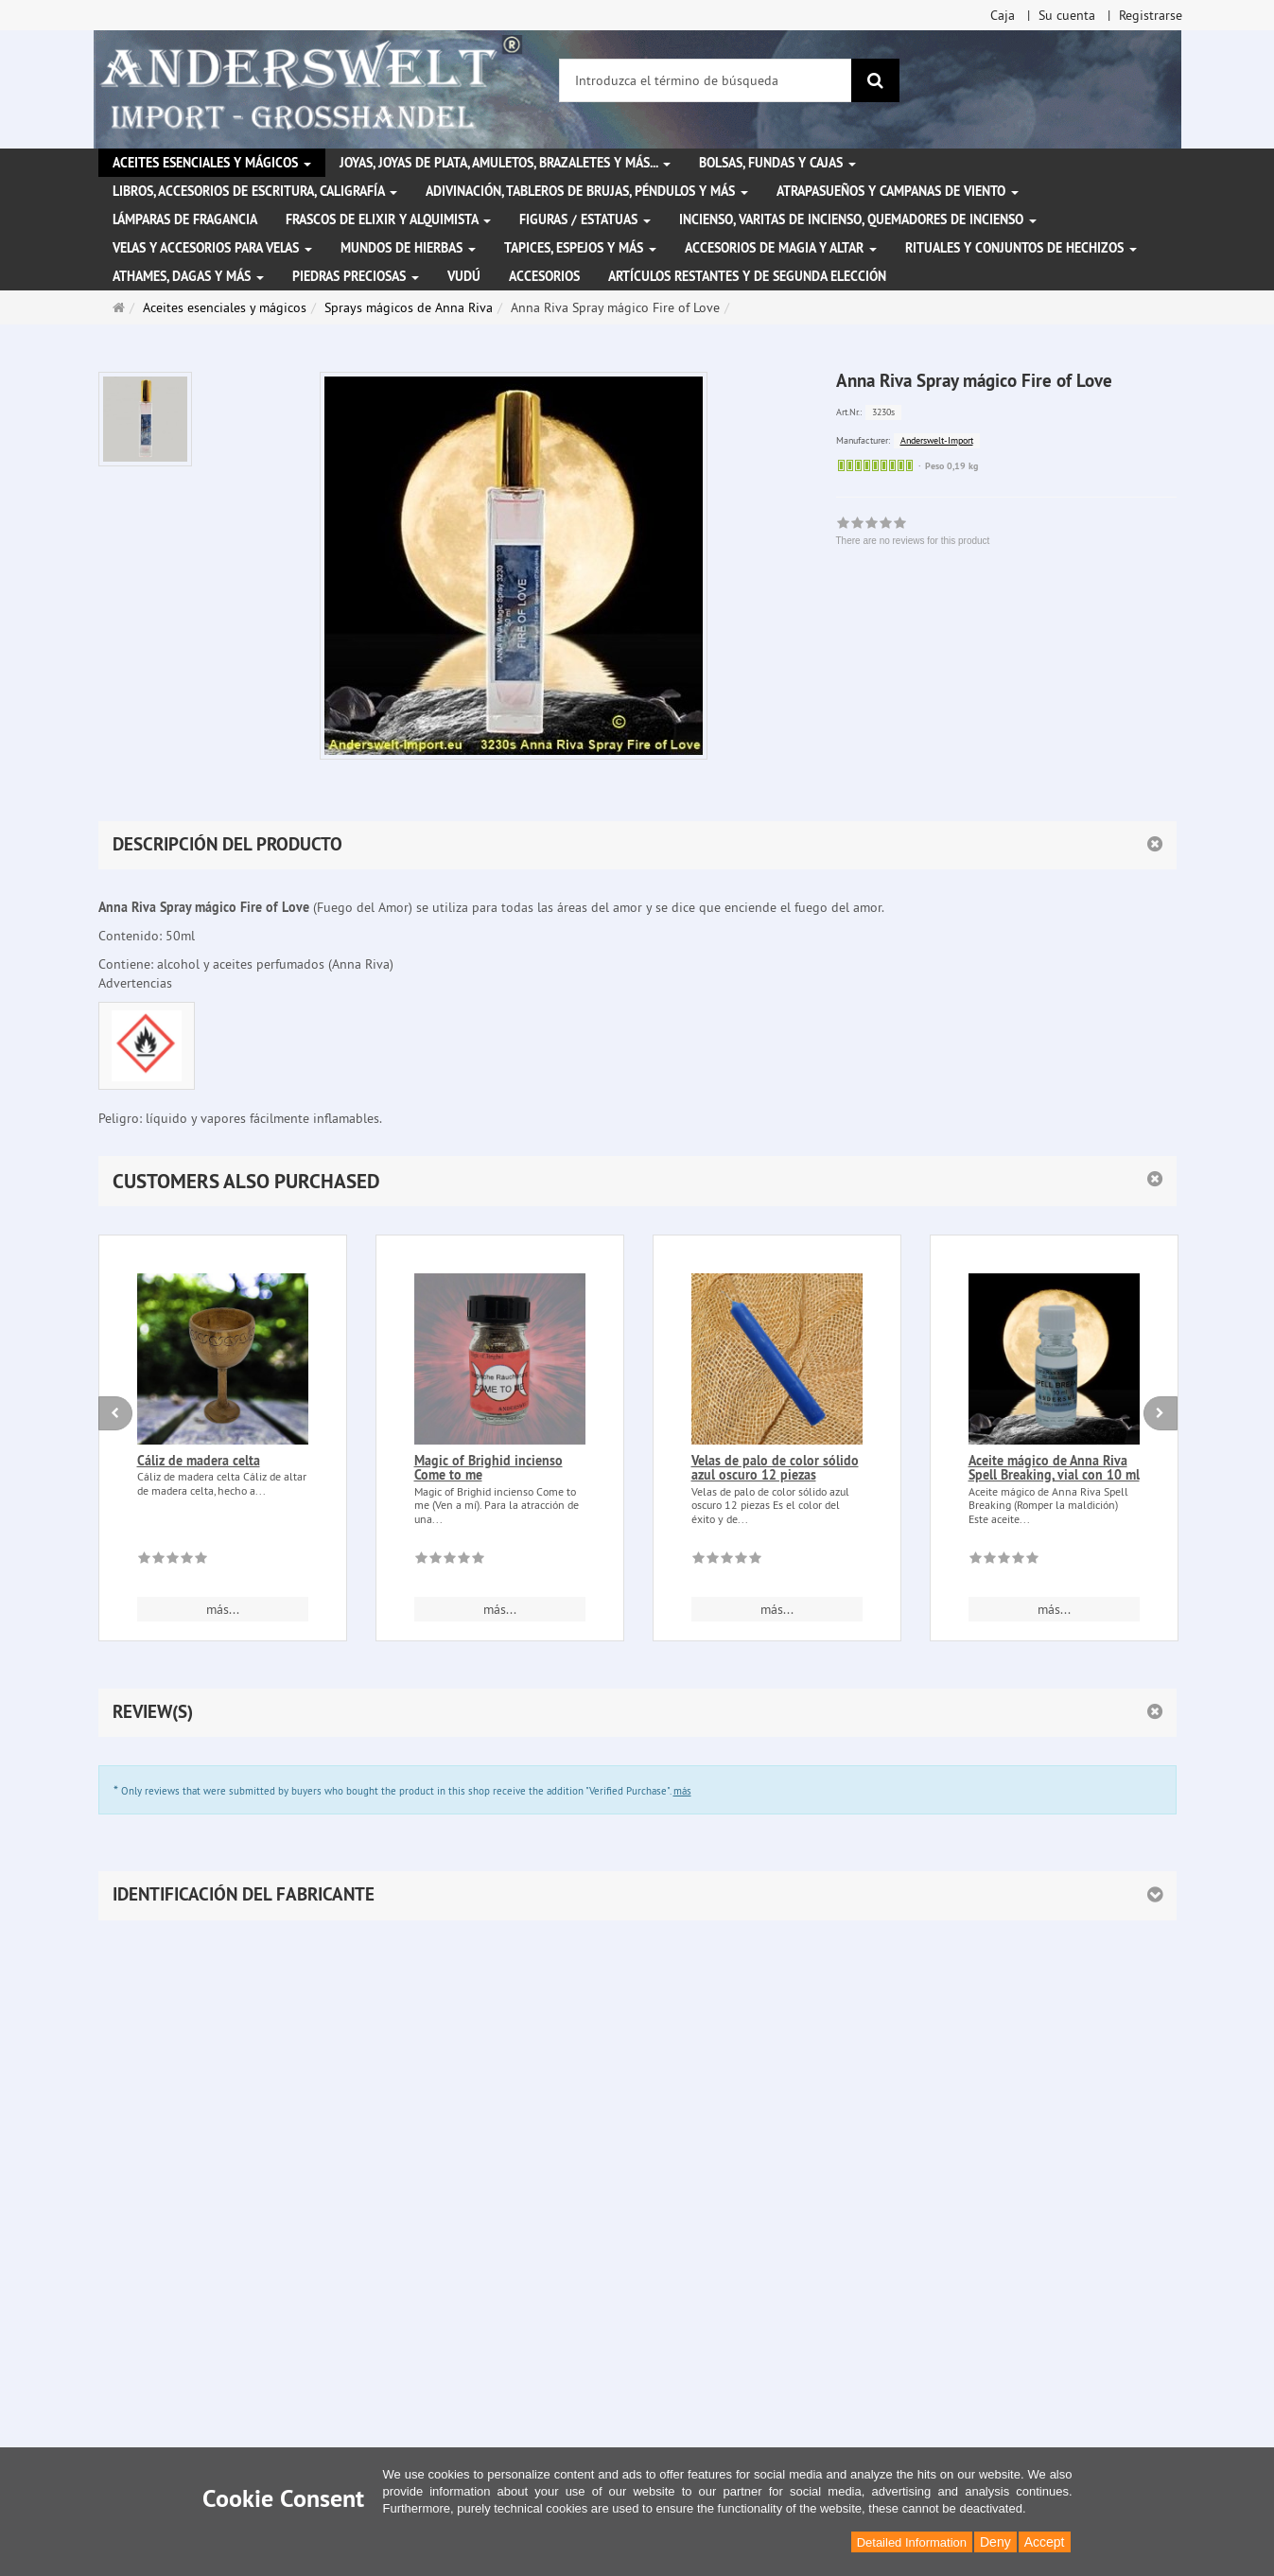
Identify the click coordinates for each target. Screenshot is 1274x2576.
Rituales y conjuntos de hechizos (1021, 247)
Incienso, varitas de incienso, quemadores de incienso (858, 219)
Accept (1044, 2542)
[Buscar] (875, 80)
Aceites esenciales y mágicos (212, 162)
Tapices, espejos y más (580, 247)
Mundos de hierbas (408, 247)
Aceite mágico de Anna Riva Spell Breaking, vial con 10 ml (1054, 1467)
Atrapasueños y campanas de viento (898, 191)
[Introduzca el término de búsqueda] (705, 80)
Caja (1002, 15)
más (682, 1790)
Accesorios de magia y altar (781, 247)
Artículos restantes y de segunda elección (747, 276)
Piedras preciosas (355, 276)
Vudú (463, 276)
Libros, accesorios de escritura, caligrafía (255, 191)
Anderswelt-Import (936, 440)
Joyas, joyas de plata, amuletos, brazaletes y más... (505, 162)
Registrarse (1150, 15)
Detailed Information (912, 2542)
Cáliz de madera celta (198, 1460)
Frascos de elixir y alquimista (388, 219)
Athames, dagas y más (188, 276)
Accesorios (544, 276)
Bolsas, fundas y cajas (777, 162)
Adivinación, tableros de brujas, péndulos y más (587, 191)
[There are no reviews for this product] (172, 1561)
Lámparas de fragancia (185, 219)
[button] (637, 1181)
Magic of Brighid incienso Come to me (488, 1467)
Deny (995, 2542)
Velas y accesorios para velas (212, 247)
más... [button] (222, 1609)
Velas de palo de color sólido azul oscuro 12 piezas (775, 1467)
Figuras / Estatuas (585, 219)
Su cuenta (1066, 15)
